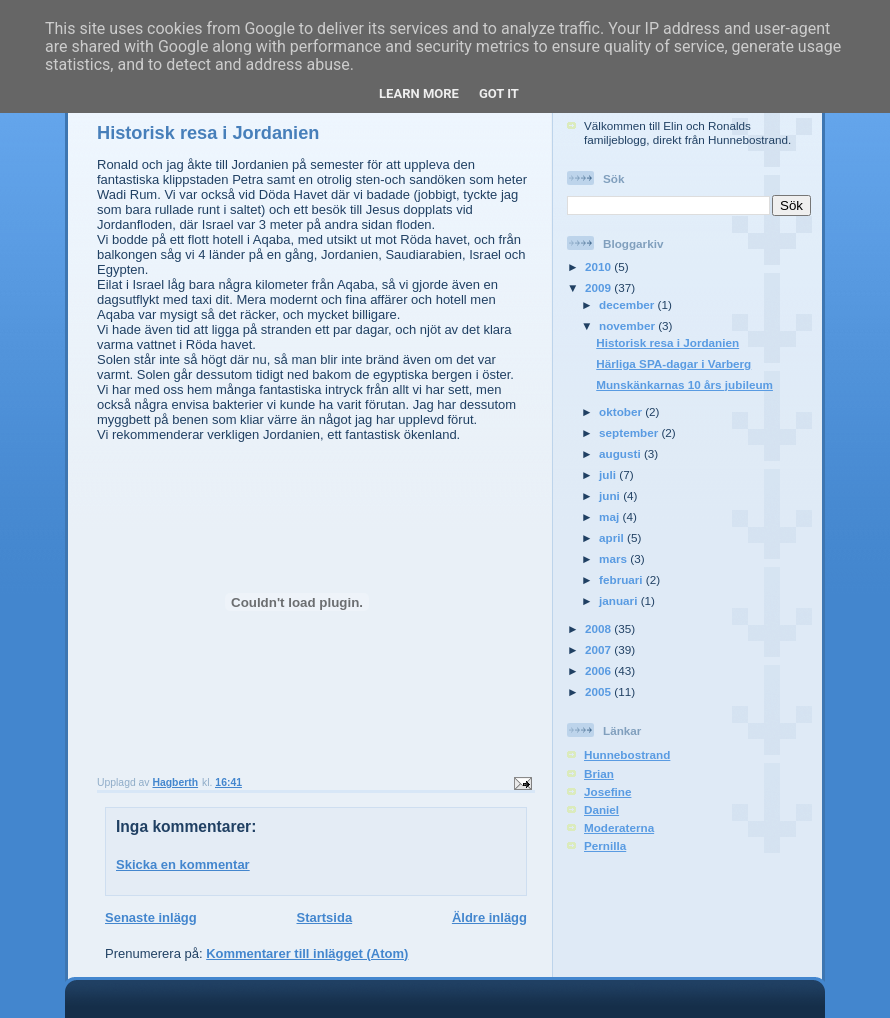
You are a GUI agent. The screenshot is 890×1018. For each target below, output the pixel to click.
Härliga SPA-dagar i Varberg (673, 363)
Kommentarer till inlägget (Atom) (307, 953)
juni (611, 495)
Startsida (324, 917)
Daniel (601, 809)
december (628, 304)
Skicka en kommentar (183, 864)
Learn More (419, 93)
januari (620, 600)
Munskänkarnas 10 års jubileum (684, 384)
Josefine (607, 791)
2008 (599, 628)
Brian (599, 773)
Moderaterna (619, 827)
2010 (599, 266)
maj (610, 516)
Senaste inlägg (151, 917)
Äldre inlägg (489, 917)
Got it (499, 93)
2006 (599, 670)
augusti (621, 453)
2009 (599, 287)
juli (609, 474)
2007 (599, 649)
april (613, 537)
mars (614, 558)
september (630, 432)
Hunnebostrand (627, 754)
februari (622, 579)
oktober (622, 411)
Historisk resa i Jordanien (667, 342)
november (628, 325)
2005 (599, 691)
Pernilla (605, 845)
